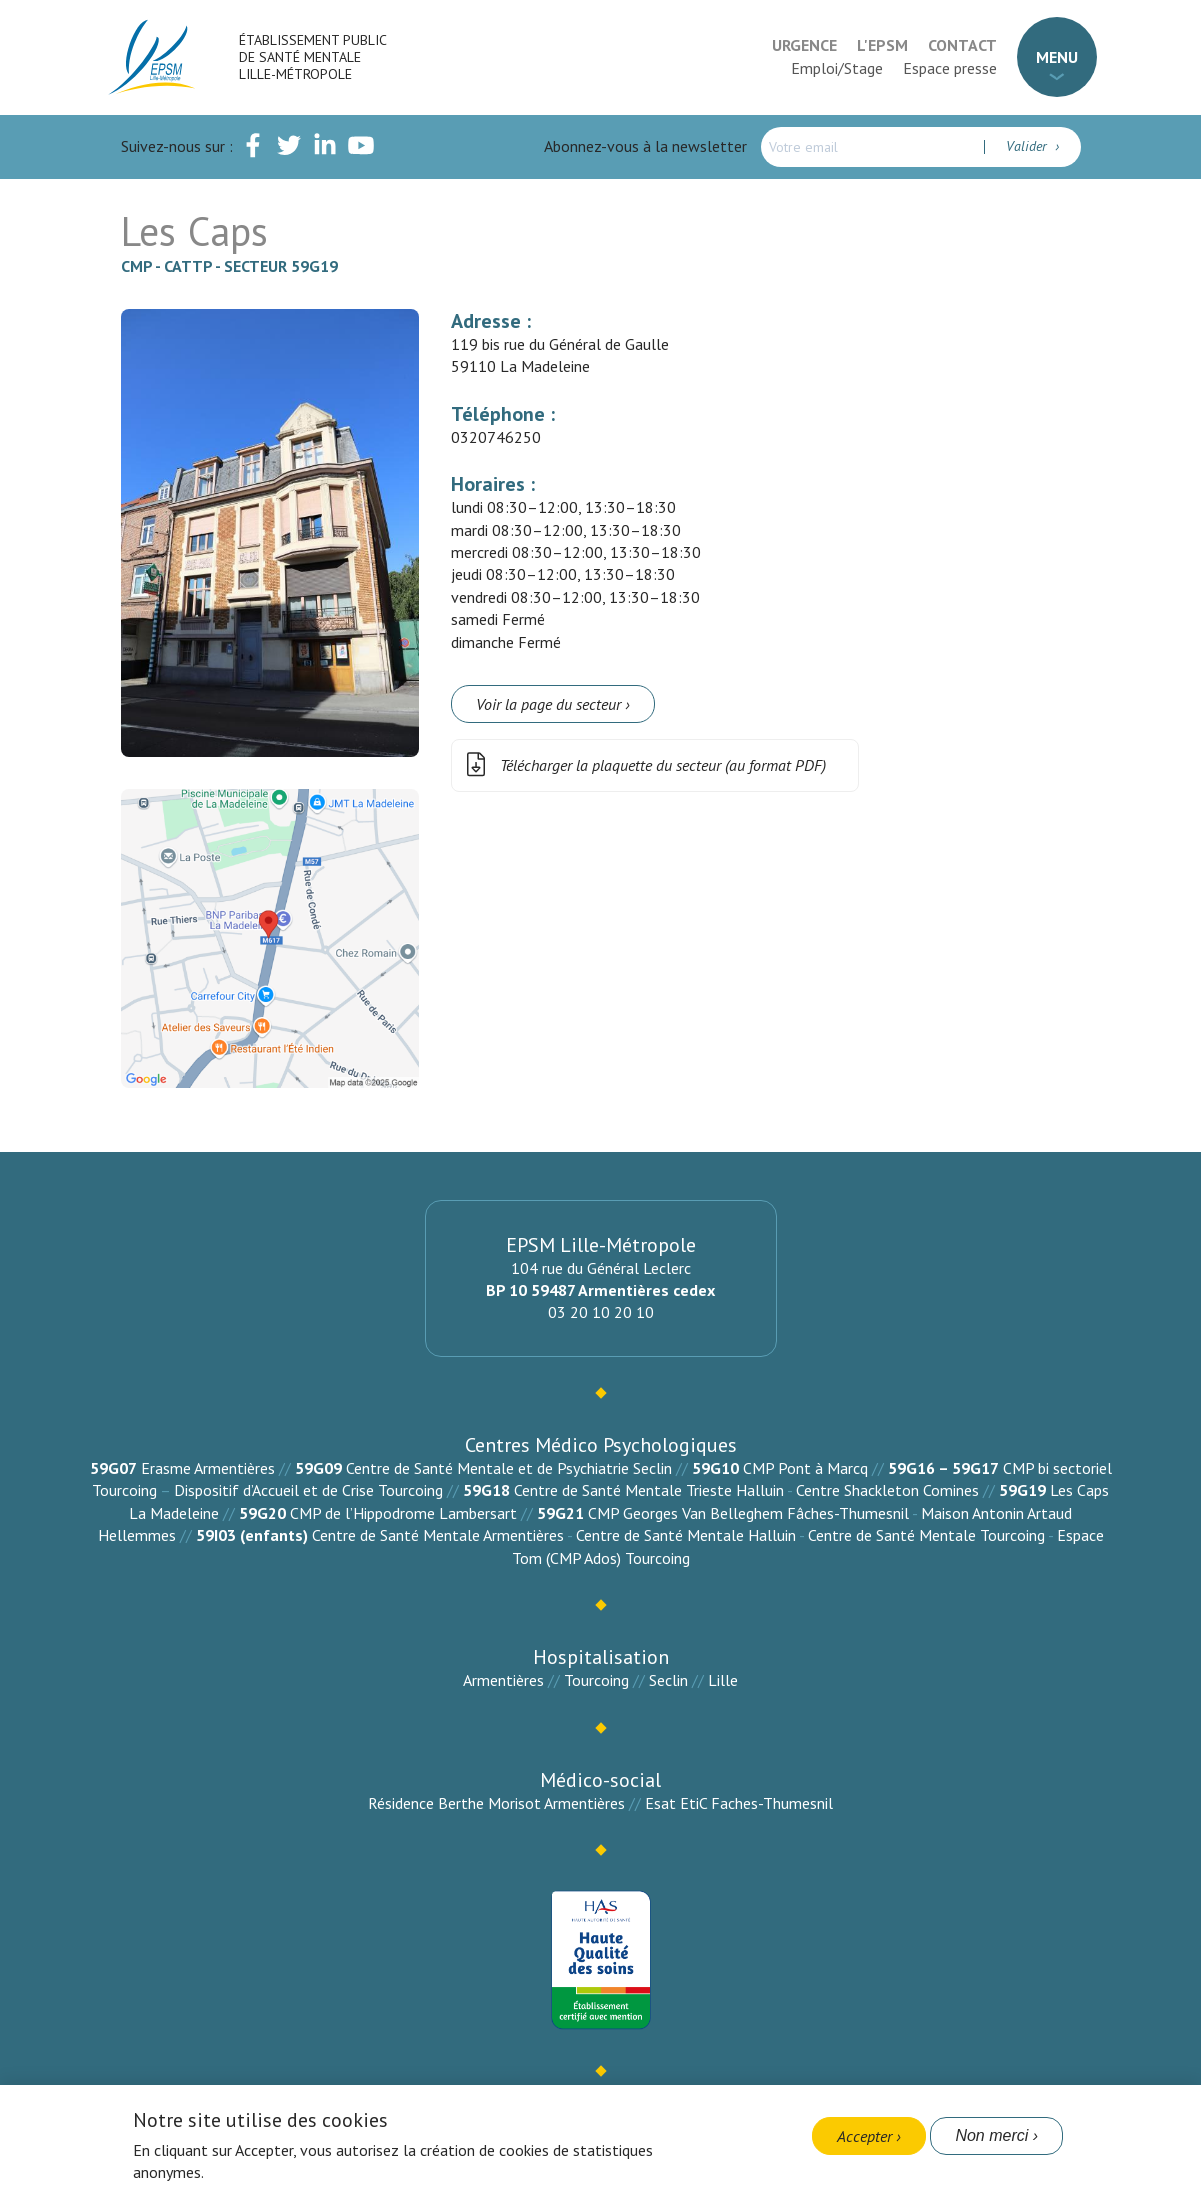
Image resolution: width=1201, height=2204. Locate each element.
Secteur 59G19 (281, 266)
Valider (1028, 146)
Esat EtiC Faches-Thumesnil (739, 1803)
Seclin (668, 1680)
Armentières (503, 1680)
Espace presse (950, 68)
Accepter (864, 2136)
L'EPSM (882, 45)
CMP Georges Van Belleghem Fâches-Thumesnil (748, 1513)
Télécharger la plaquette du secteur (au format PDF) (643, 766)
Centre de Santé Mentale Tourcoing (926, 1535)
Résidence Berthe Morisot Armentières (496, 1803)
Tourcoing (596, 1680)
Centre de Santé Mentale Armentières (438, 1535)
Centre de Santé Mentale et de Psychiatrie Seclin (509, 1468)
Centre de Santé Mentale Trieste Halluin (649, 1490)
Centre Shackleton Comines (887, 1490)
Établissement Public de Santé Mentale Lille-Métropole (312, 57)
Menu (1057, 57)
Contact (962, 45)
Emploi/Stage (837, 68)
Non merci (991, 2135)
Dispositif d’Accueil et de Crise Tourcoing (308, 1490)
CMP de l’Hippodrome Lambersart (403, 1513)
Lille (723, 1680)
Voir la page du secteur (548, 704)
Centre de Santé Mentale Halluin (686, 1535)
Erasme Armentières (208, 1468)
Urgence (804, 45)
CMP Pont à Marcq (805, 1468)
